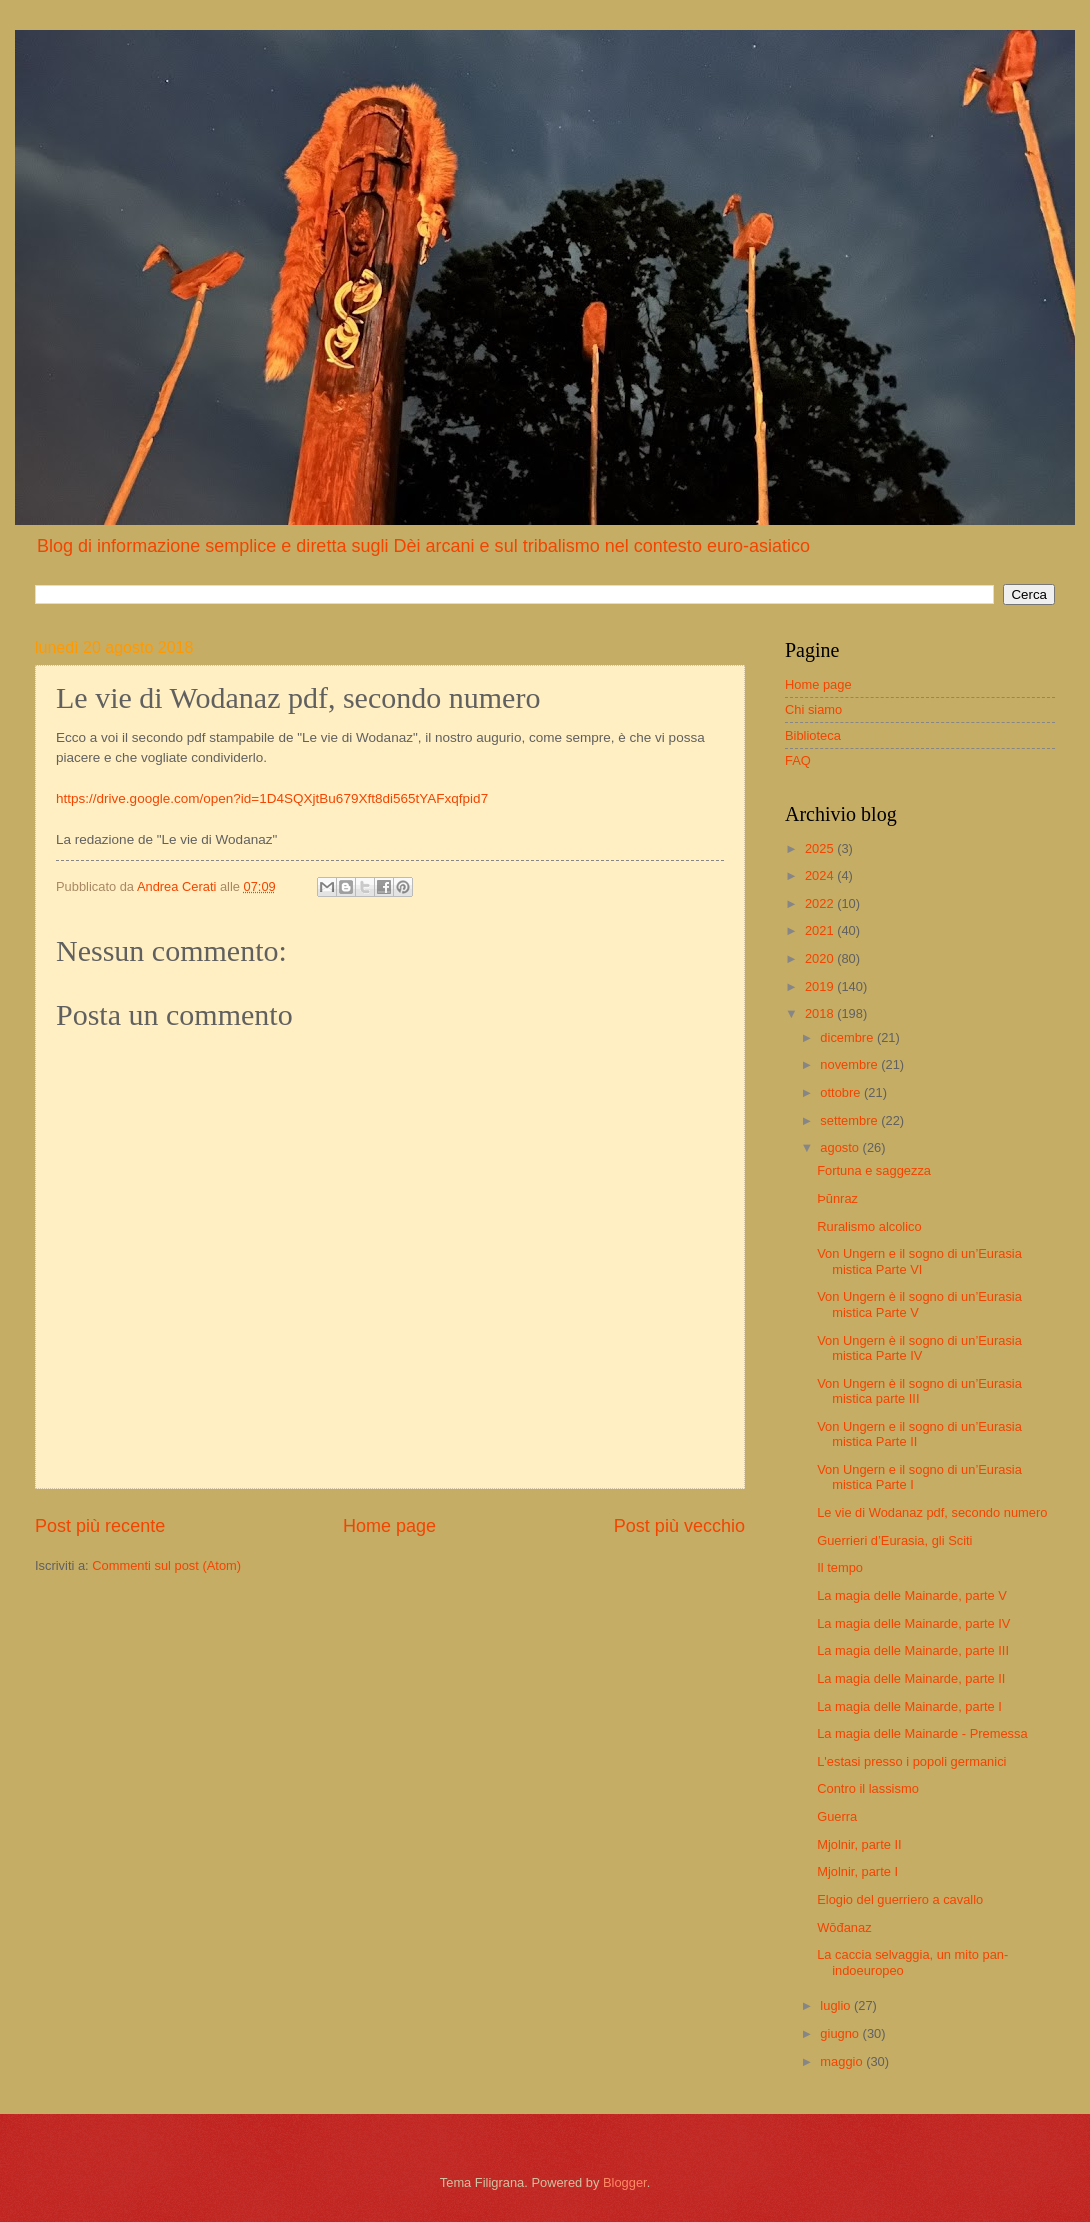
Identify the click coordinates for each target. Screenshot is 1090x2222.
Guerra (837, 1816)
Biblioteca (813, 735)
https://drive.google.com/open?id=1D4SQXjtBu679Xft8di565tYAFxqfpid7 (272, 798)
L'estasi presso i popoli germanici (911, 1761)
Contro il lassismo (868, 1788)
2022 (821, 903)
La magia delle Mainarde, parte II (911, 1678)
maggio (843, 2061)
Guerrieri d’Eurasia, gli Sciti (894, 1540)
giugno (841, 2033)
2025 (821, 848)
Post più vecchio (679, 1526)
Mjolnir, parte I (857, 1871)
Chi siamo (813, 709)
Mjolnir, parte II (859, 1844)
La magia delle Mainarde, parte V (912, 1595)
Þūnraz (837, 1198)
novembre (850, 1064)
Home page (389, 1526)
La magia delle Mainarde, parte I (909, 1706)
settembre (850, 1120)
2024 (821, 875)
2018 (821, 1013)
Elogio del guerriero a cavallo (900, 1899)
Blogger (625, 2182)
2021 (821, 930)
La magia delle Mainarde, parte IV (913, 1623)
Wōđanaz (844, 1927)
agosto (841, 1147)
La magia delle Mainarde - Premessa (922, 1733)
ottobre (842, 1092)
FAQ (798, 760)
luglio (837, 2005)
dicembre (848, 1037)
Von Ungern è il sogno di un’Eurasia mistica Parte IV (919, 1348)
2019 (821, 986)
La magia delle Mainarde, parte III (913, 1650)
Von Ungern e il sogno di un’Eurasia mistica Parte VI (919, 1261)
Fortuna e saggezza (874, 1170)
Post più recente (100, 1526)
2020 (821, 958)
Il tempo (840, 1567)
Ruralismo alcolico (869, 1226)
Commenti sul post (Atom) (166, 1565)
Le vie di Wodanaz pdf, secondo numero (932, 1512)
